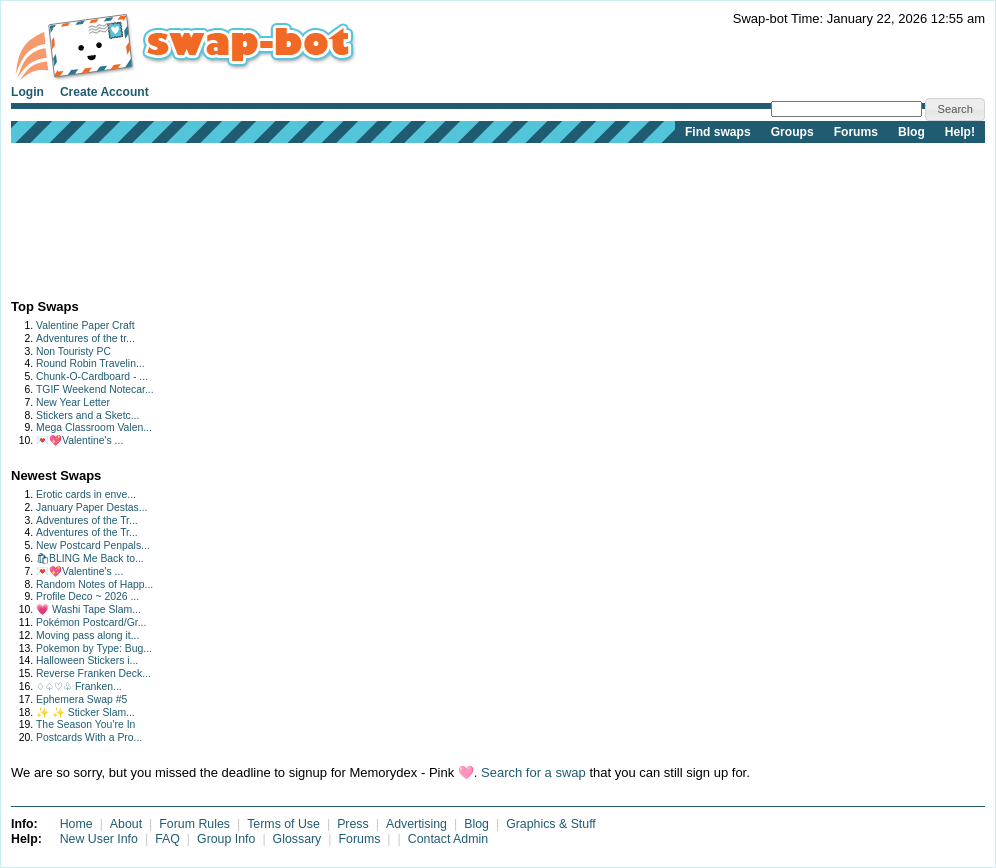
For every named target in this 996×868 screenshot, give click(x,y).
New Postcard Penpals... (93, 545)
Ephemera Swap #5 (81, 699)
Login (27, 92)
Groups (792, 132)
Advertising (416, 824)
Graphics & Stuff (551, 824)
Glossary (297, 839)
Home (76, 824)
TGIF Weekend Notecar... (95, 389)
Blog (911, 132)
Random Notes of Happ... (94, 584)
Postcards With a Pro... (89, 737)
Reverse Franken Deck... (93, 673)
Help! (960, 132)
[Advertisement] (73, 216)
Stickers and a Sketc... (87, 415)
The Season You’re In (85, 724)
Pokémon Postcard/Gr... (91, 622)
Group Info (226, 839)
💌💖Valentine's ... (79, 440)
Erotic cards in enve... (86, 494)
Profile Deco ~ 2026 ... (87, 596)
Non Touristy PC (73, 351)
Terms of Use (283, 824)
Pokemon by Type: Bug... (94, 648)
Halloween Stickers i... (87, 660)
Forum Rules (194, 824)
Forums (856, 132)
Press (353, 824)
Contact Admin (448, 839)
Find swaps (718, 132)
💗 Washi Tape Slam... (88, 609)
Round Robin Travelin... (90, 363)
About (126, 824)
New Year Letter (73, 402)
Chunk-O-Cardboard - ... (92, 376)
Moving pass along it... (87, 635)
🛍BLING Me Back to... (90, 558)
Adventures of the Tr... (87, 520)
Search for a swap (533, 772)
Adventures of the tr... (85, 338)
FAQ (167, 839)
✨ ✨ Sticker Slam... (85, 712)
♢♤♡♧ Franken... (79, 686)
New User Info (99, 839)
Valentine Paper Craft (85, 325)
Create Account (104, 92)
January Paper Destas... (91, 507)
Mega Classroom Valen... (94, 427)
